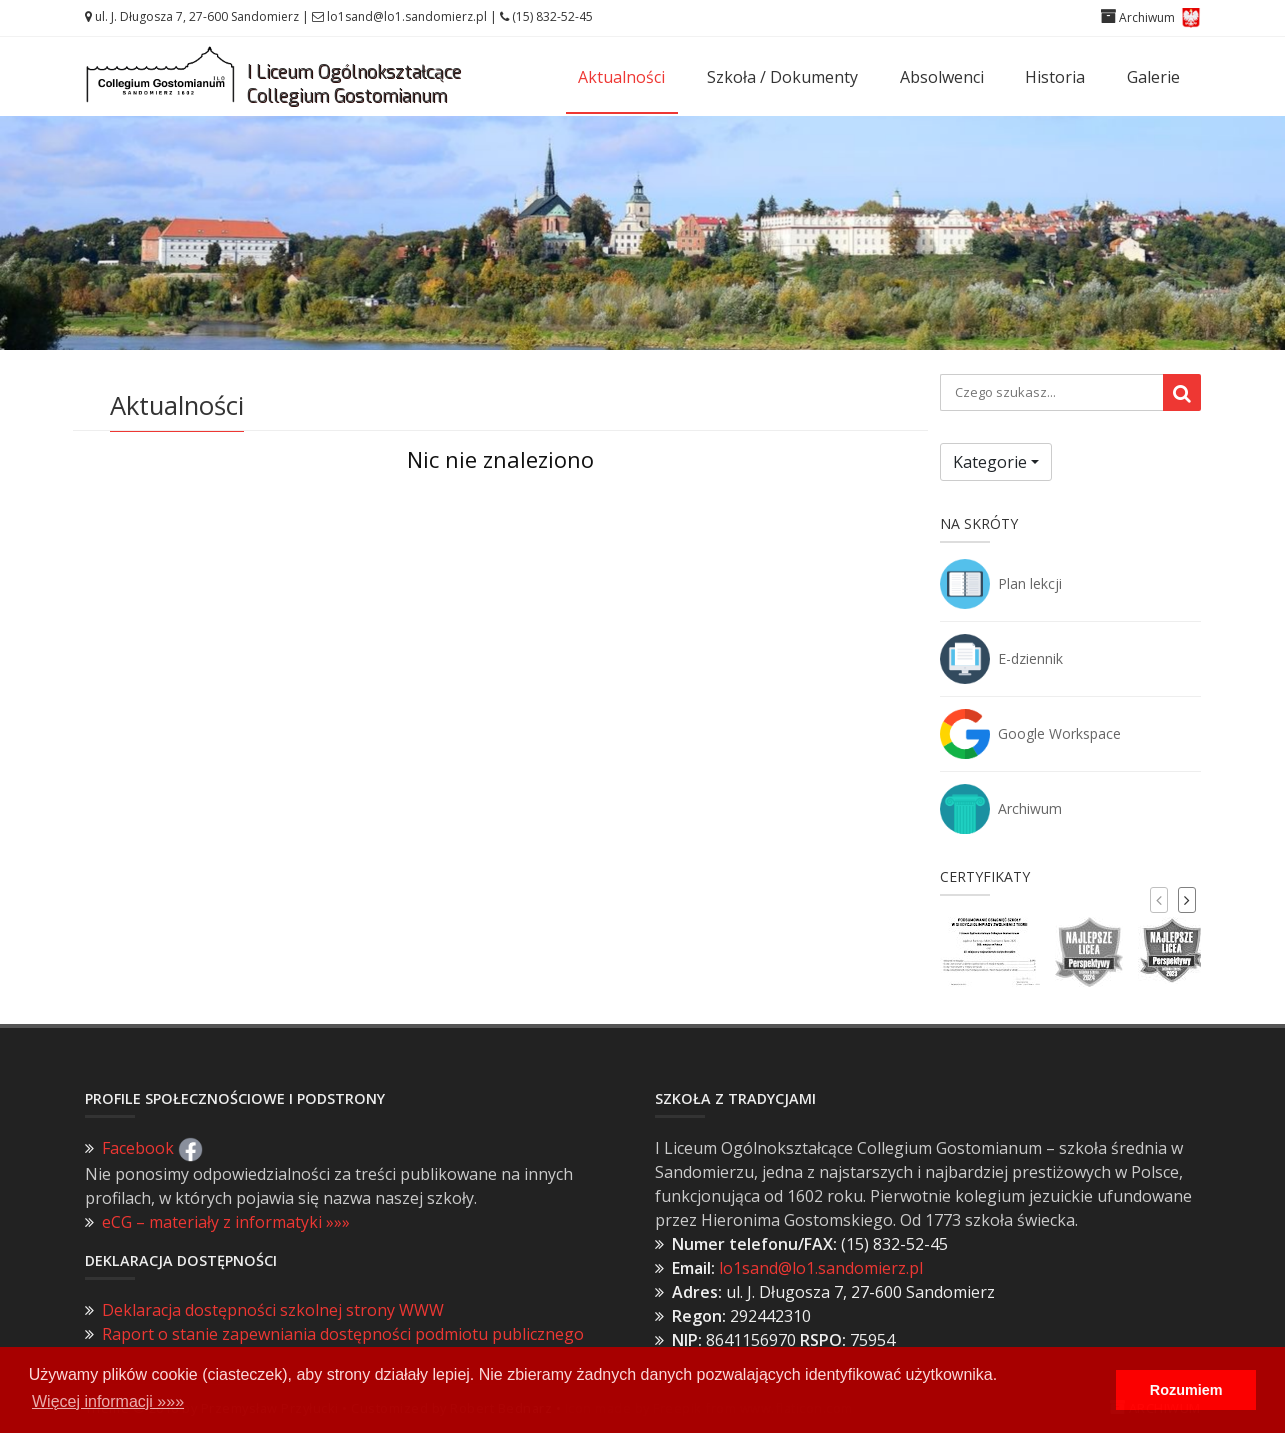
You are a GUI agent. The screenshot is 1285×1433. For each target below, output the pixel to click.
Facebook (152, 1148)
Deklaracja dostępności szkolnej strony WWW (273, 1310)
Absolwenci (942, 77)
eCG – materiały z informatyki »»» (226, 1222)
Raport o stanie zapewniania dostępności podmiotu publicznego (343, 1334)
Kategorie (990, 462)
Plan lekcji (1030, 583)
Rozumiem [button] (1186, 1390)
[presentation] (1159, 900)
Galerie (1153, 77)
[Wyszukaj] (1182, 392)
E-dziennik (1030, 658)
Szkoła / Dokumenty (782, 77)
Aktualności (621, 77)
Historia (1055, 77)
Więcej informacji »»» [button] (108, 1401)
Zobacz (642, 293)
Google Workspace (1059, 733)
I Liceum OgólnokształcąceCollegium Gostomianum (354, 84)
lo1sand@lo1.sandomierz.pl (407, 16)
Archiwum (1030, 808)
